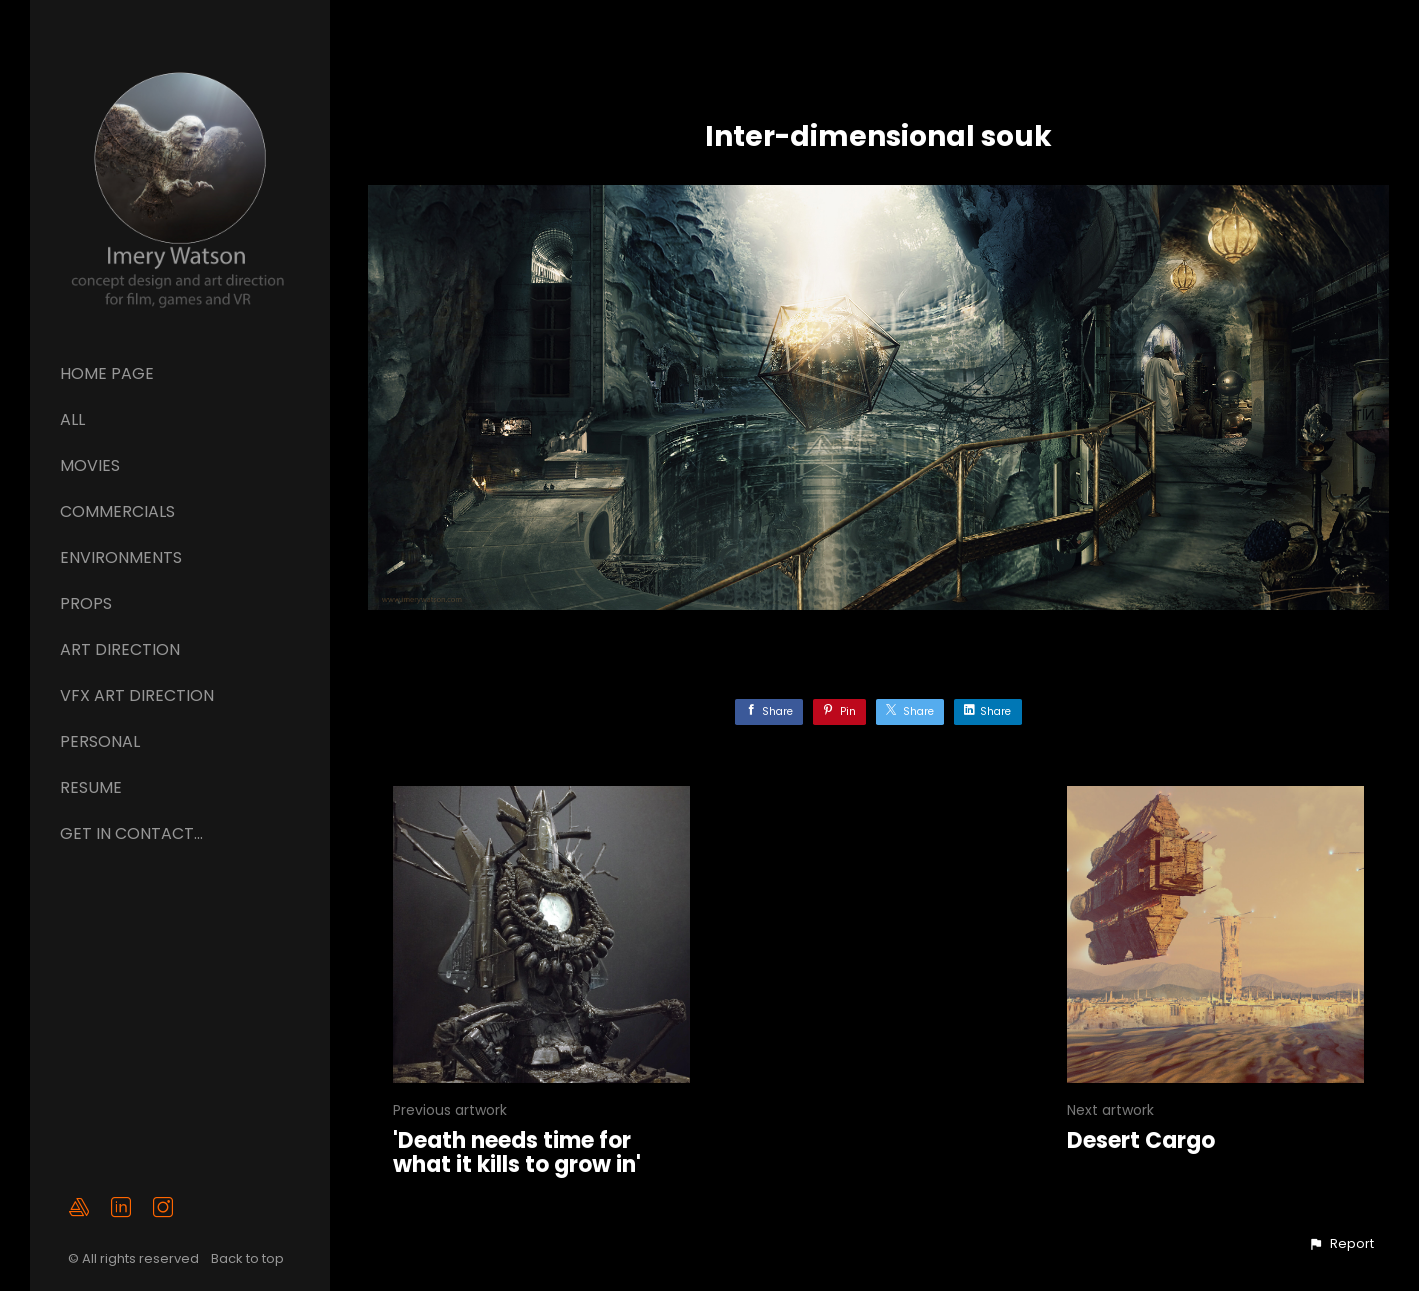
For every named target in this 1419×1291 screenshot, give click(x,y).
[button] (1341, 1244)
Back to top (249, 1258)
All (72, 419)
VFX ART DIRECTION (137, 695)
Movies (90, 465)
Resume (91, 787)
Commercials (117, 511)
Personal (100, 741)
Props (86, 603)
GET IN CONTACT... (131, 833)
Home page (107, 373)
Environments (121, 557)
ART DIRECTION (120, 649)
